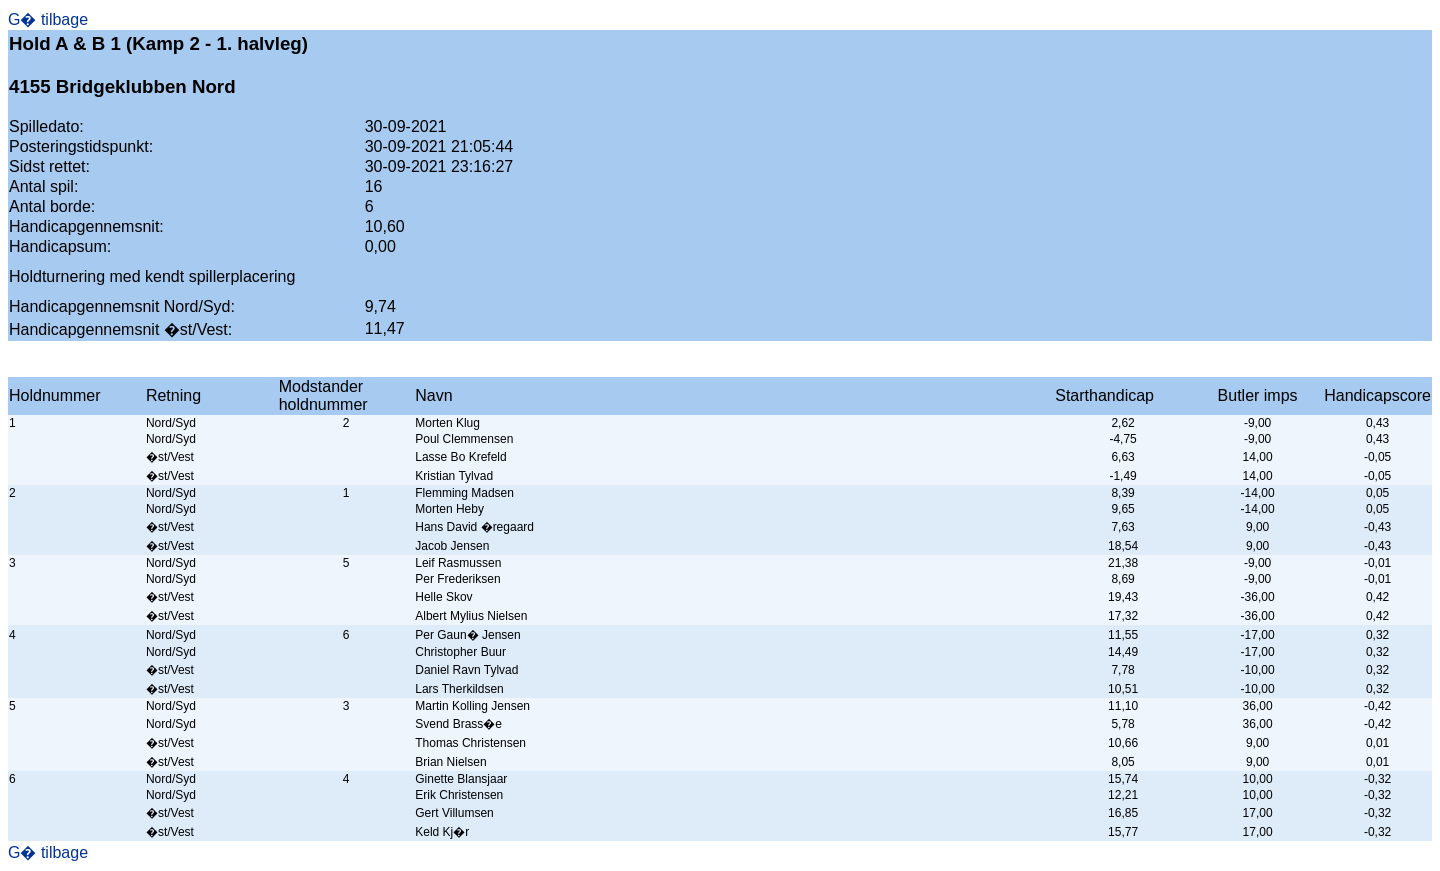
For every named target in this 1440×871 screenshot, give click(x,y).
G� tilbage (48, 19)
